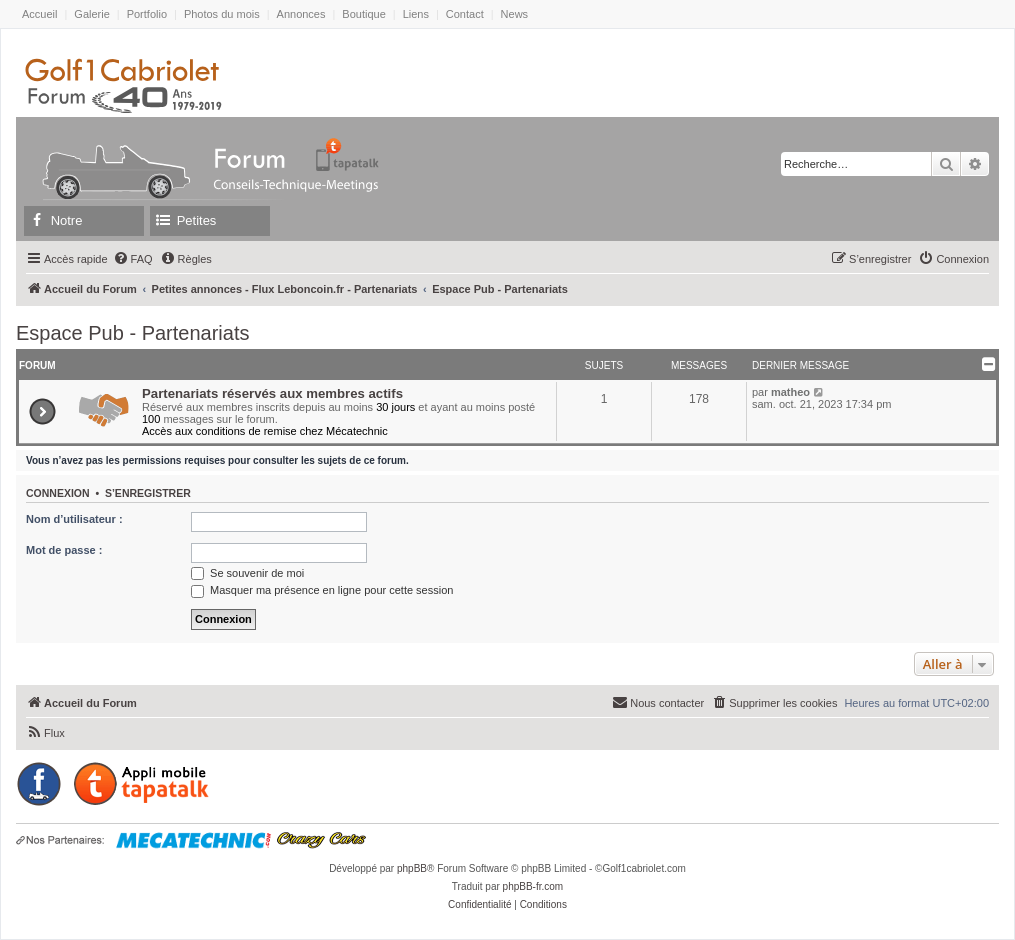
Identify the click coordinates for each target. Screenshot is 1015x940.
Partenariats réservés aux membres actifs (272, 393)
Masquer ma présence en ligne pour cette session (322, 590)
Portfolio (147, 14)
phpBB (412, 868)
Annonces (301, 14)
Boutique (363, 14)
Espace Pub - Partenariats (132, 333)
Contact (465, 14)
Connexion (58, 493)
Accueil (39, 14)
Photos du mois (222, 14)
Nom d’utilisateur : (74, 519)
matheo (790, 392)
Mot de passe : (64, 550)
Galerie (91, 14)
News (515, 14)
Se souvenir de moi (247, 573)
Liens (416, 14)
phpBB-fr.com (533, 886)
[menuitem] (133, 259)
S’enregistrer (148, 493)
